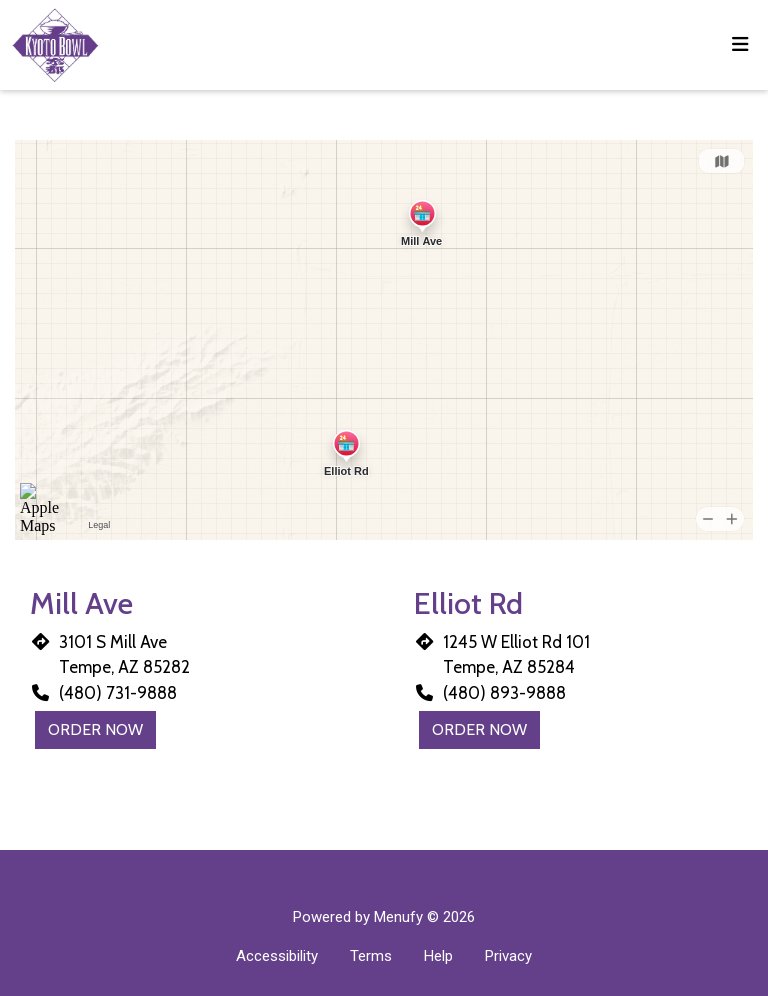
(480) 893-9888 (504, 693)
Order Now (95, 729)
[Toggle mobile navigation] (740, 45)
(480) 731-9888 (118, 693)
